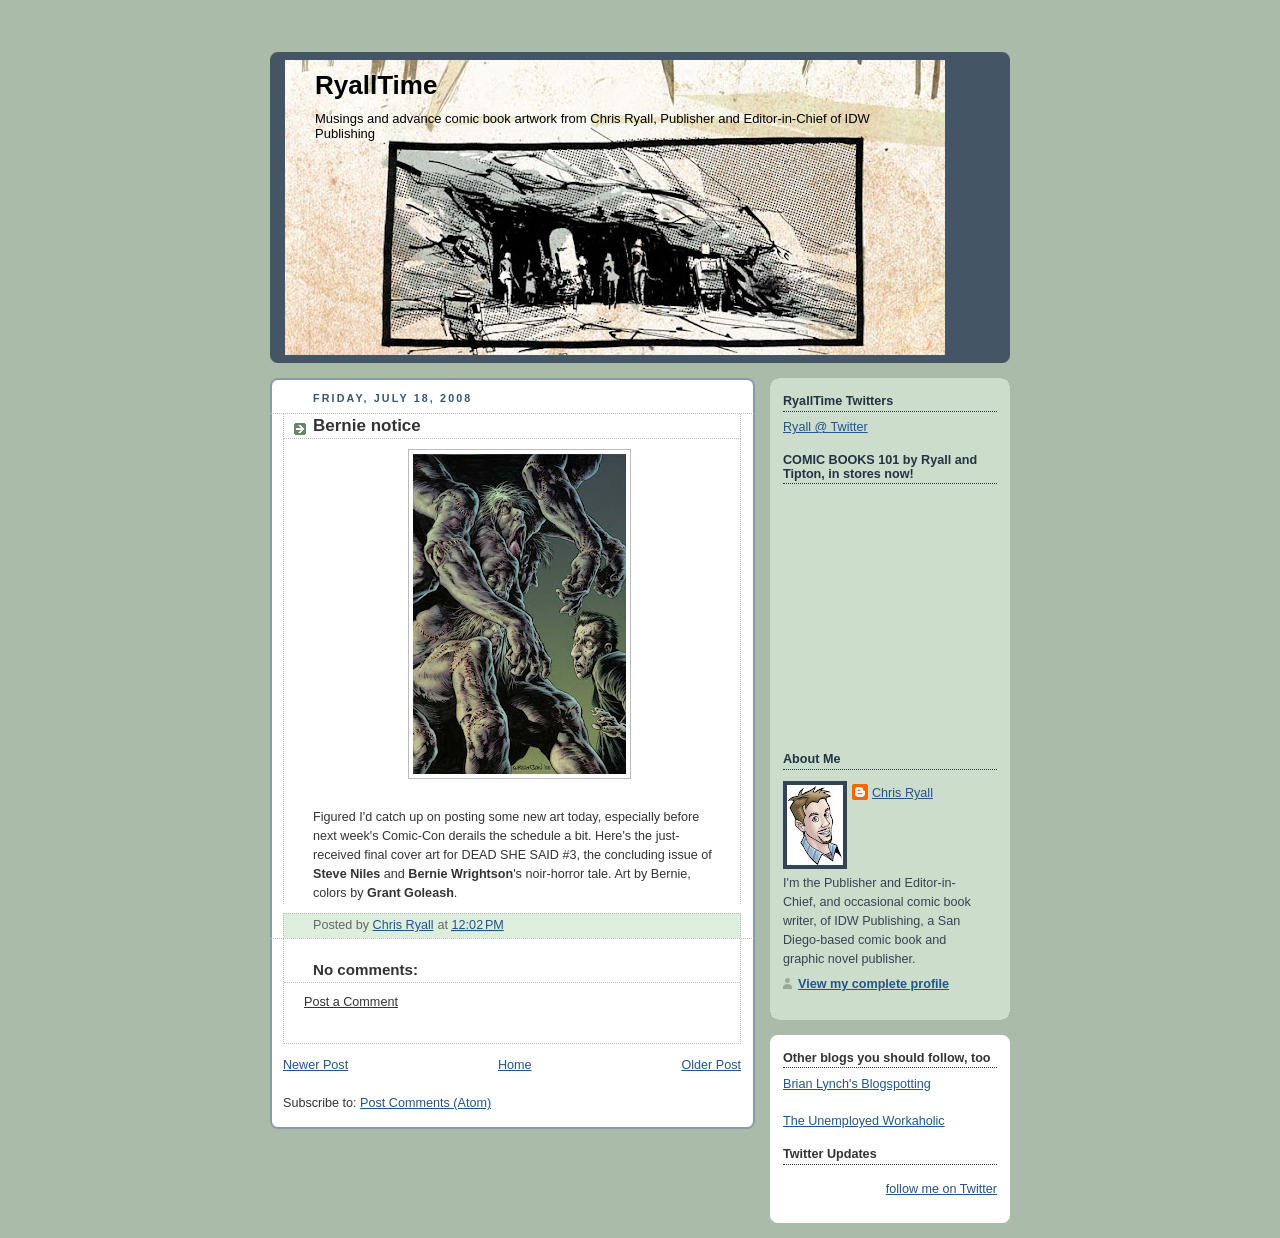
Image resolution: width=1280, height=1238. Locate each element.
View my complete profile (873, 984)
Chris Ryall (902, 793)
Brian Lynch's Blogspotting (857, 1084)
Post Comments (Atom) (425, 1103)
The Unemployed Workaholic (864, 1121)
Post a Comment (351, 1002)
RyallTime (376, 85)
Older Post (711, 1065)
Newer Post (315, 1065)
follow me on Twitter (941, 1189)
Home (515, 1065)
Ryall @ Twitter (825, 427)
